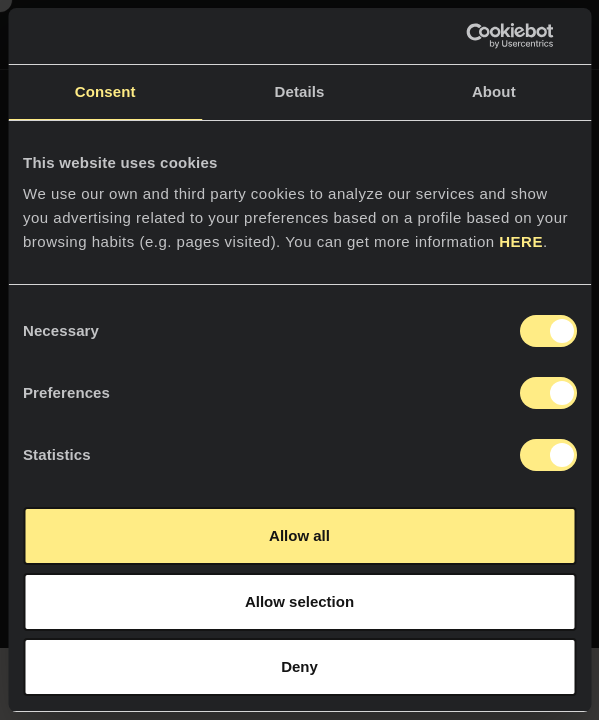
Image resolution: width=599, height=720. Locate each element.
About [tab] (494, 91)
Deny (299, 666)
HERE (521, 241)
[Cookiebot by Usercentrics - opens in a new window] (488, 36)
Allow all (299, 535)
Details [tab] (300, 91)
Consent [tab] (105, 91)
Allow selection (299, 601)
